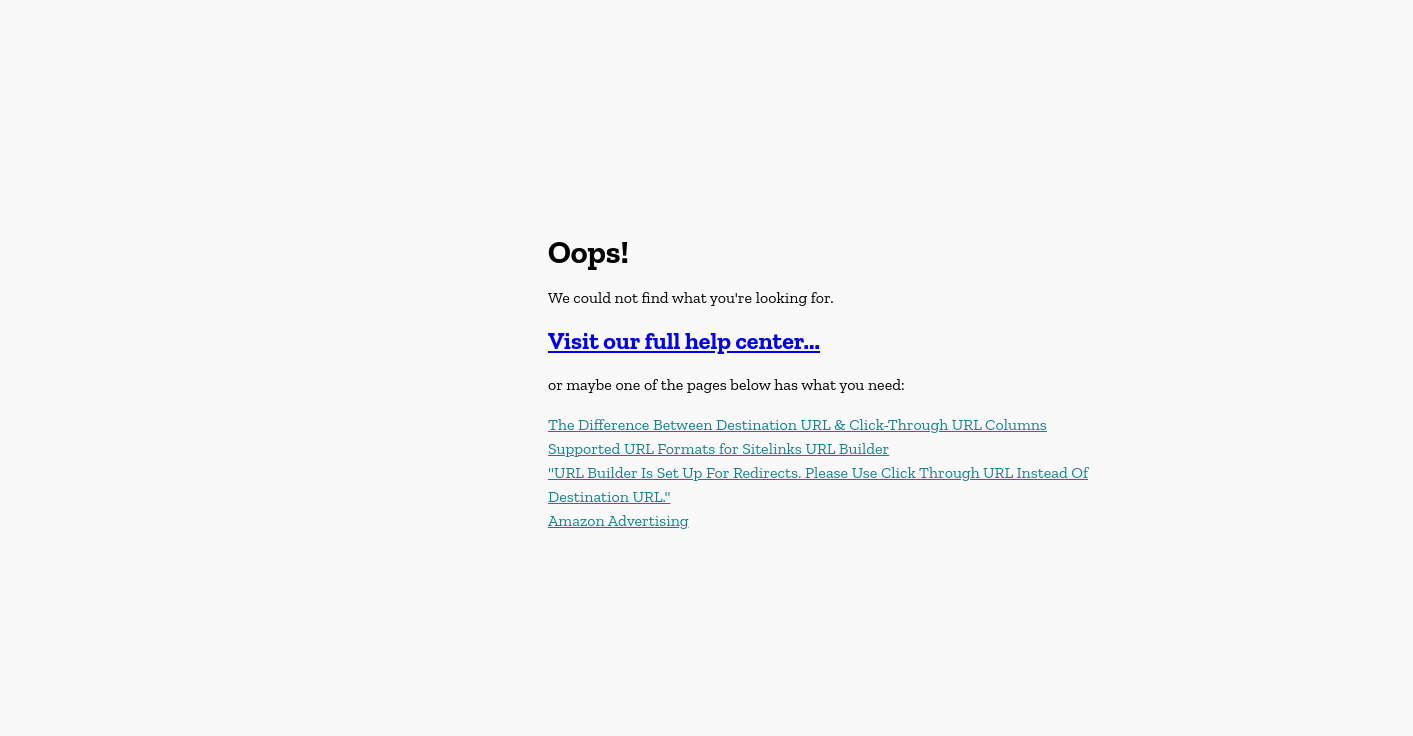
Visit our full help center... (684, 340)
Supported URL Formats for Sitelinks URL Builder (718, 448)
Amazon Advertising (618, 520)
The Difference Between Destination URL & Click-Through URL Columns (797, 424)
